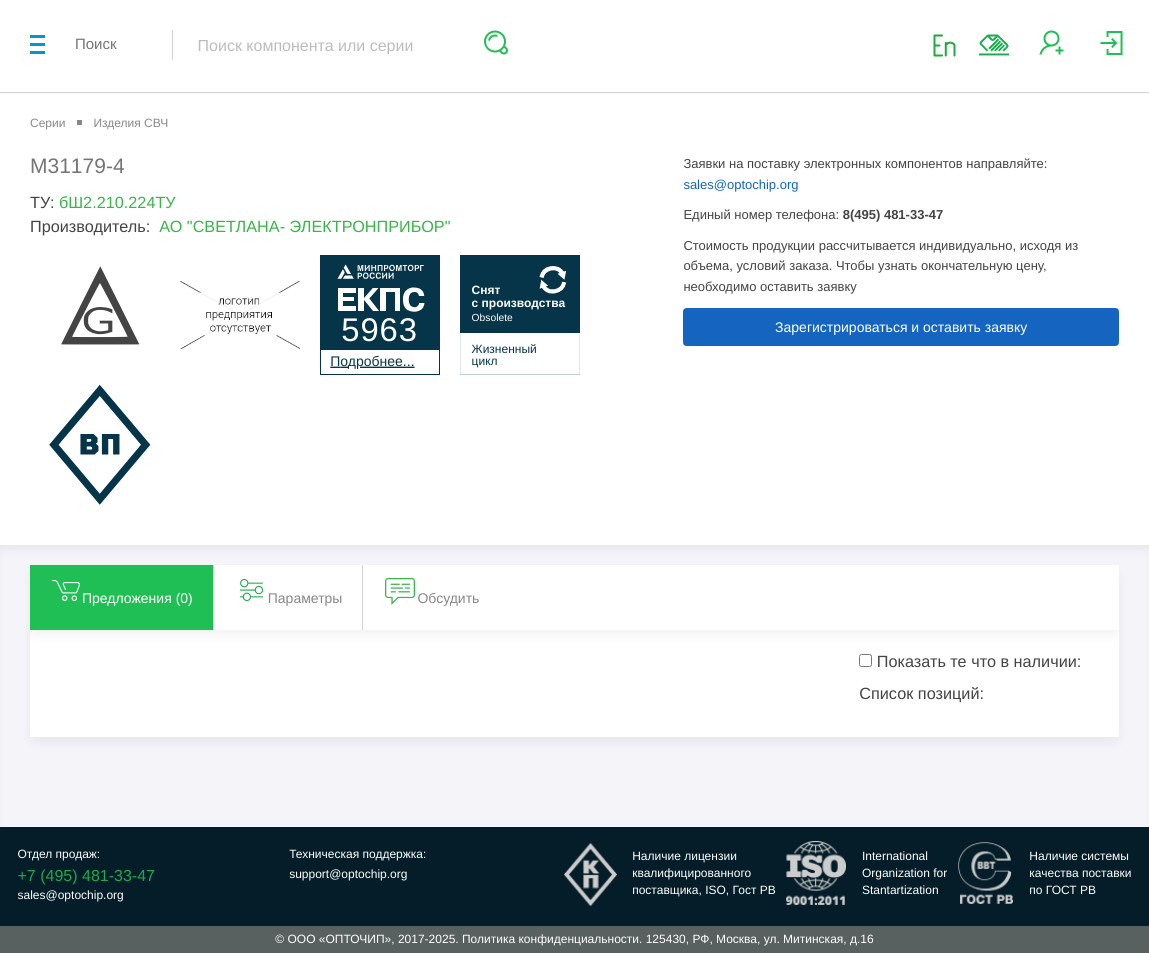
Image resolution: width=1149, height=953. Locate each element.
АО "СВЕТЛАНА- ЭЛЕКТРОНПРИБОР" (304, 227)
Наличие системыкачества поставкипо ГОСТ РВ (1080, 873)
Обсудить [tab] (432, 590)
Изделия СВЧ (130, 123)
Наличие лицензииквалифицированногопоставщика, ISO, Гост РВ (704, 873)
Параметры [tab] (289, 590)
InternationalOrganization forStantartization (904, 873)
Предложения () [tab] (121, 590)
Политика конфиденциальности (550, 939)
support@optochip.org (348, 874)
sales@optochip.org (740, 184)
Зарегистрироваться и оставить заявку (901, 327)
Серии (47, 123)
